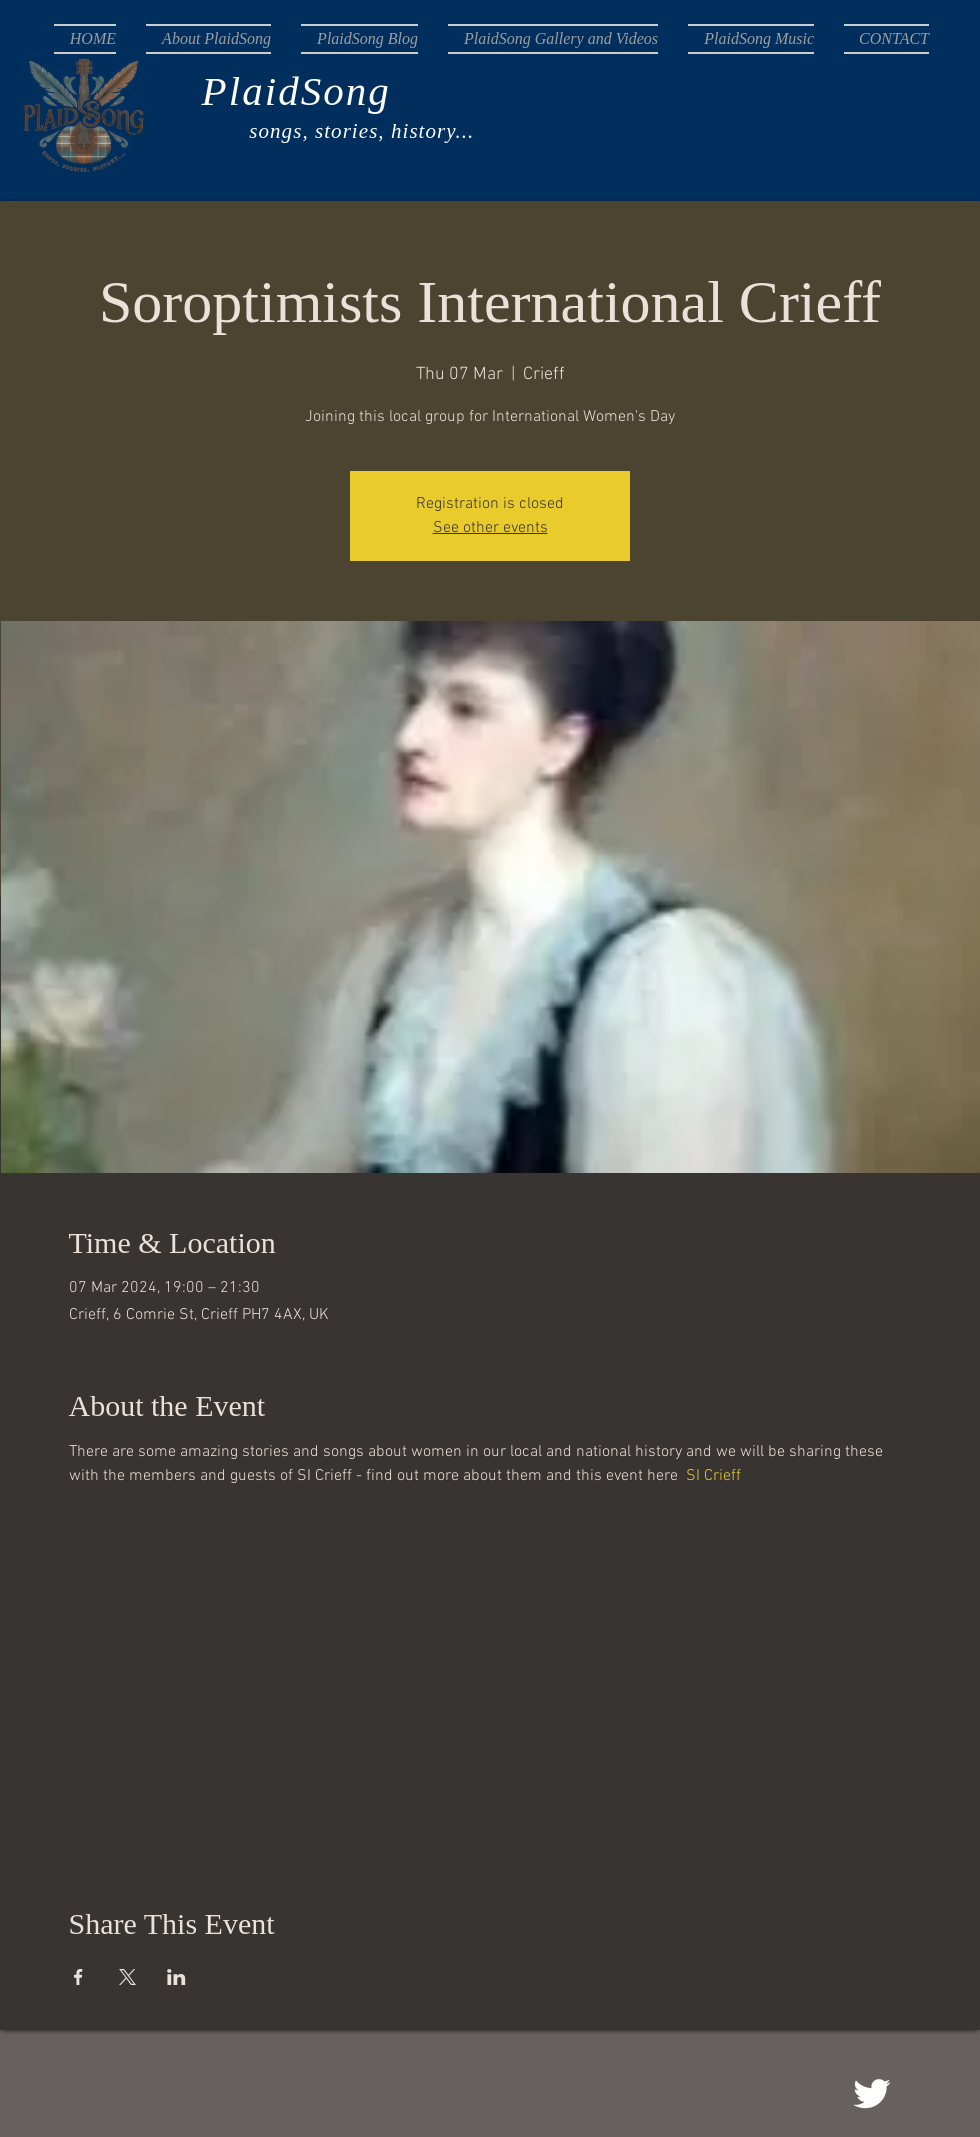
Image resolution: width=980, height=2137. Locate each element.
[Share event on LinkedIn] (176, 1977)
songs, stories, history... (264, 131)
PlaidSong (222, 91)
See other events (490, 528)
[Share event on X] (127, 1977)
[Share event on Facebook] (78, 1977)
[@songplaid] (871, 2093)
